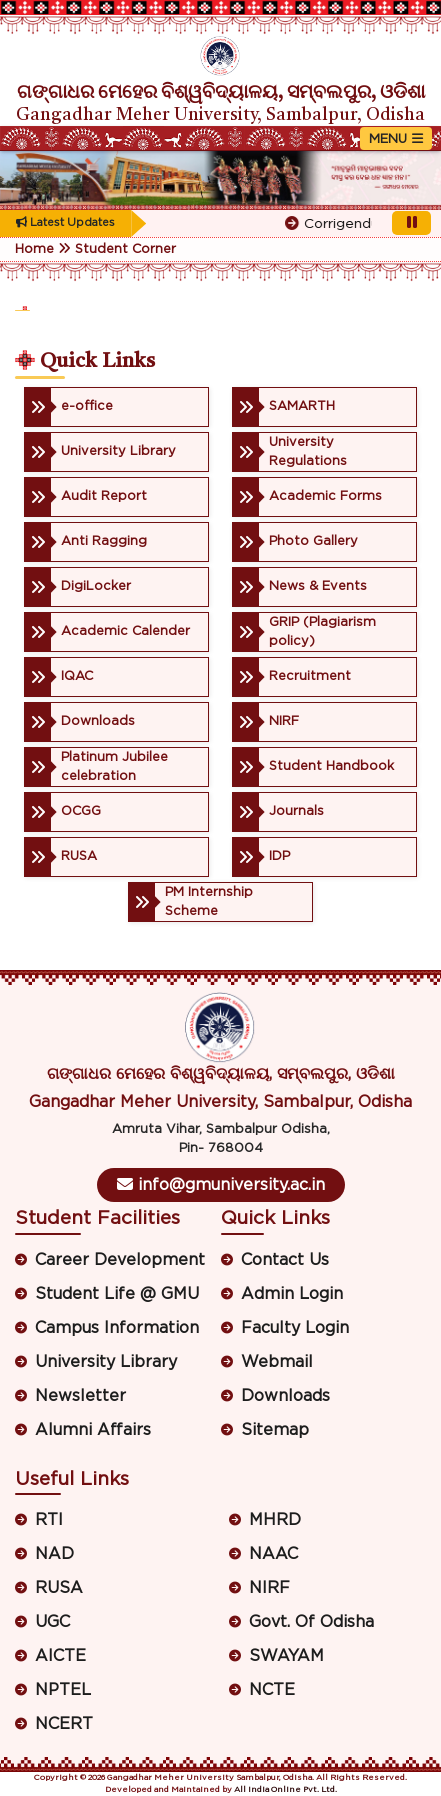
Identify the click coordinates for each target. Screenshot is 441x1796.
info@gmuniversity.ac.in (221, 1184)
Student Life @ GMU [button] (117, 1294)
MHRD (275, 1520)
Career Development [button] (120, 1260)
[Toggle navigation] (396, 138)
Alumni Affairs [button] (93, 1430)
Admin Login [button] (292, 1294)
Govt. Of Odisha (311, 1622)
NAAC (273, 1554)
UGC (52, 1622)
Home (34, 249)
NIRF (269, 1588)
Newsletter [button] (80, 1396)
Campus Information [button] (117, 1328)
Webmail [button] (277, 1362)
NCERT (64, 1724)
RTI (49, 1520)
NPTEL (63, 1690)
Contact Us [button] (285, 1260)
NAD (54, 1554)
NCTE (272, 1690)
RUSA (59, 1588)
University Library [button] (106, 1362)
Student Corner (125, 249)
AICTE (60, 1656)
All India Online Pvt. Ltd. (285, 1790)
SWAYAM (286, 1656)
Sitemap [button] (275, 1430)
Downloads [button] (285, 1396)
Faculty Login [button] (295, 1328)
